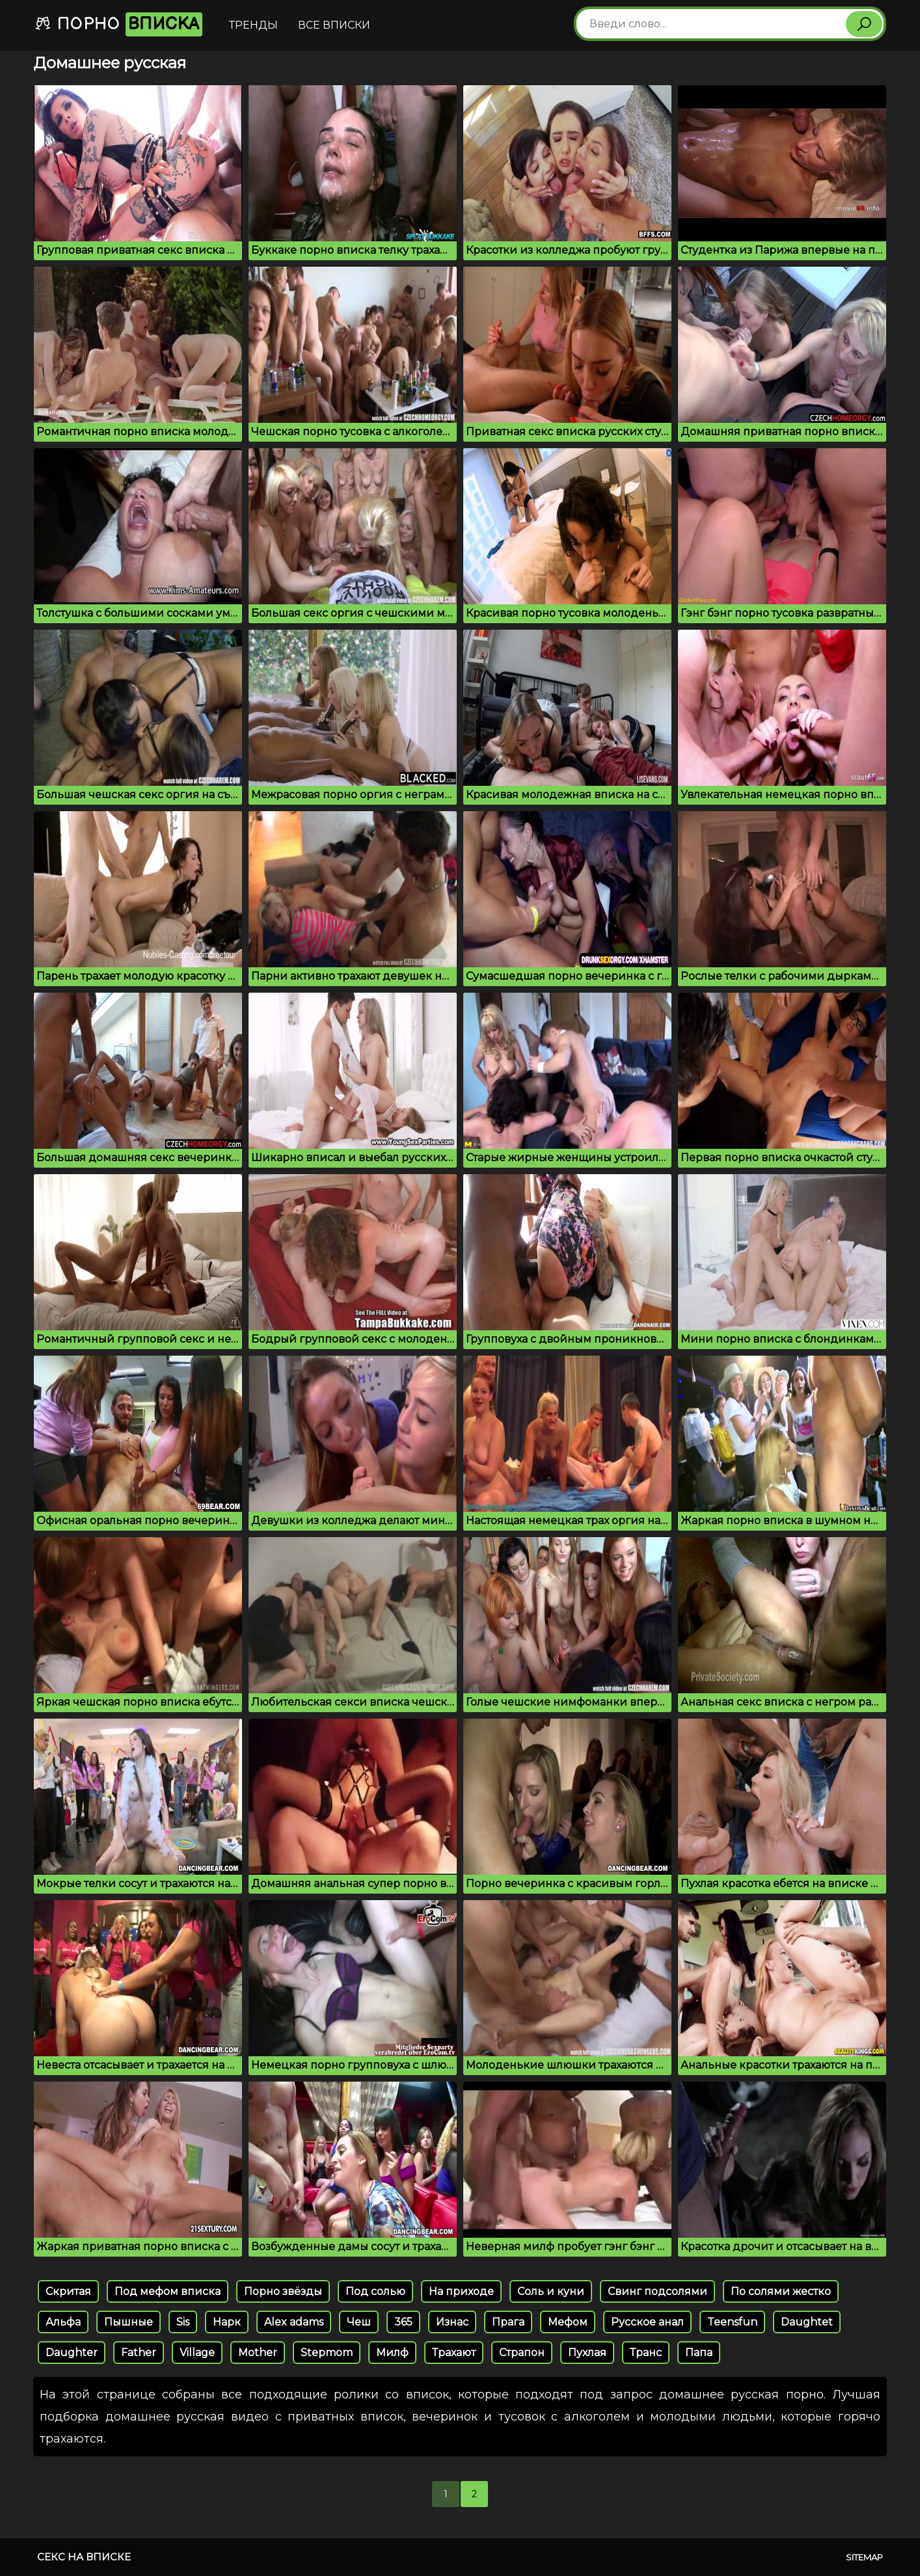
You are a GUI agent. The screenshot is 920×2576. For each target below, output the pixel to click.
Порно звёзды (283, 2291)
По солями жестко (781, 2291)
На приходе (461, 2291)
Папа (698, 2352)
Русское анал (647, 2322)
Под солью (375, 2291)
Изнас (452, 2322)
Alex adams (293, 2322)
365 (403, 2322)
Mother (257, 2352)
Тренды (253, 25)
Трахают (454, 2352)
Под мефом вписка (168, 2291)
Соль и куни (550, 2291)
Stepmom (327, 2352)
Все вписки (334, 25)
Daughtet (807, 2322)
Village (197, 2352)
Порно (118, 24)
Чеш (359, 2322)
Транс (646, 2352)
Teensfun (732, 2322)
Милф (392, 2352)
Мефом (568, 2322)
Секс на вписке (84, 2557)
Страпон (522, 2352)
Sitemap (864, 2557)
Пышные (128, 2322)
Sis (182, 2322)
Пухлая (587, 2352)
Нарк (227, 2322)
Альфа (63, 2322)
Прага (508, 2322)
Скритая (68, 2291)
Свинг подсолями (657, 2291)
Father (138, 2352)
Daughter (72, 2352)
